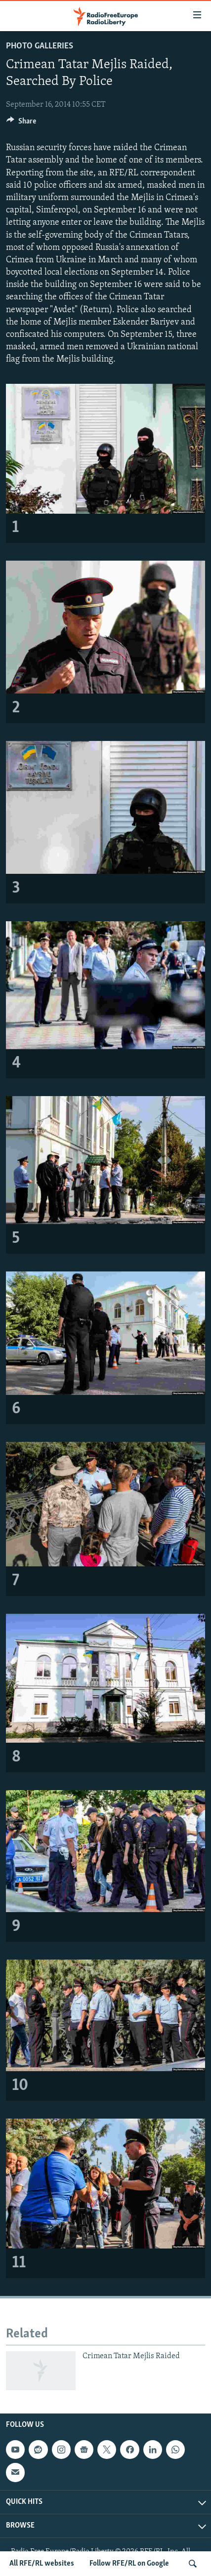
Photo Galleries (39, 46)
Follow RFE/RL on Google (129, 2564)
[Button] (21, 123)
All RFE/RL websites (41, 2564)
